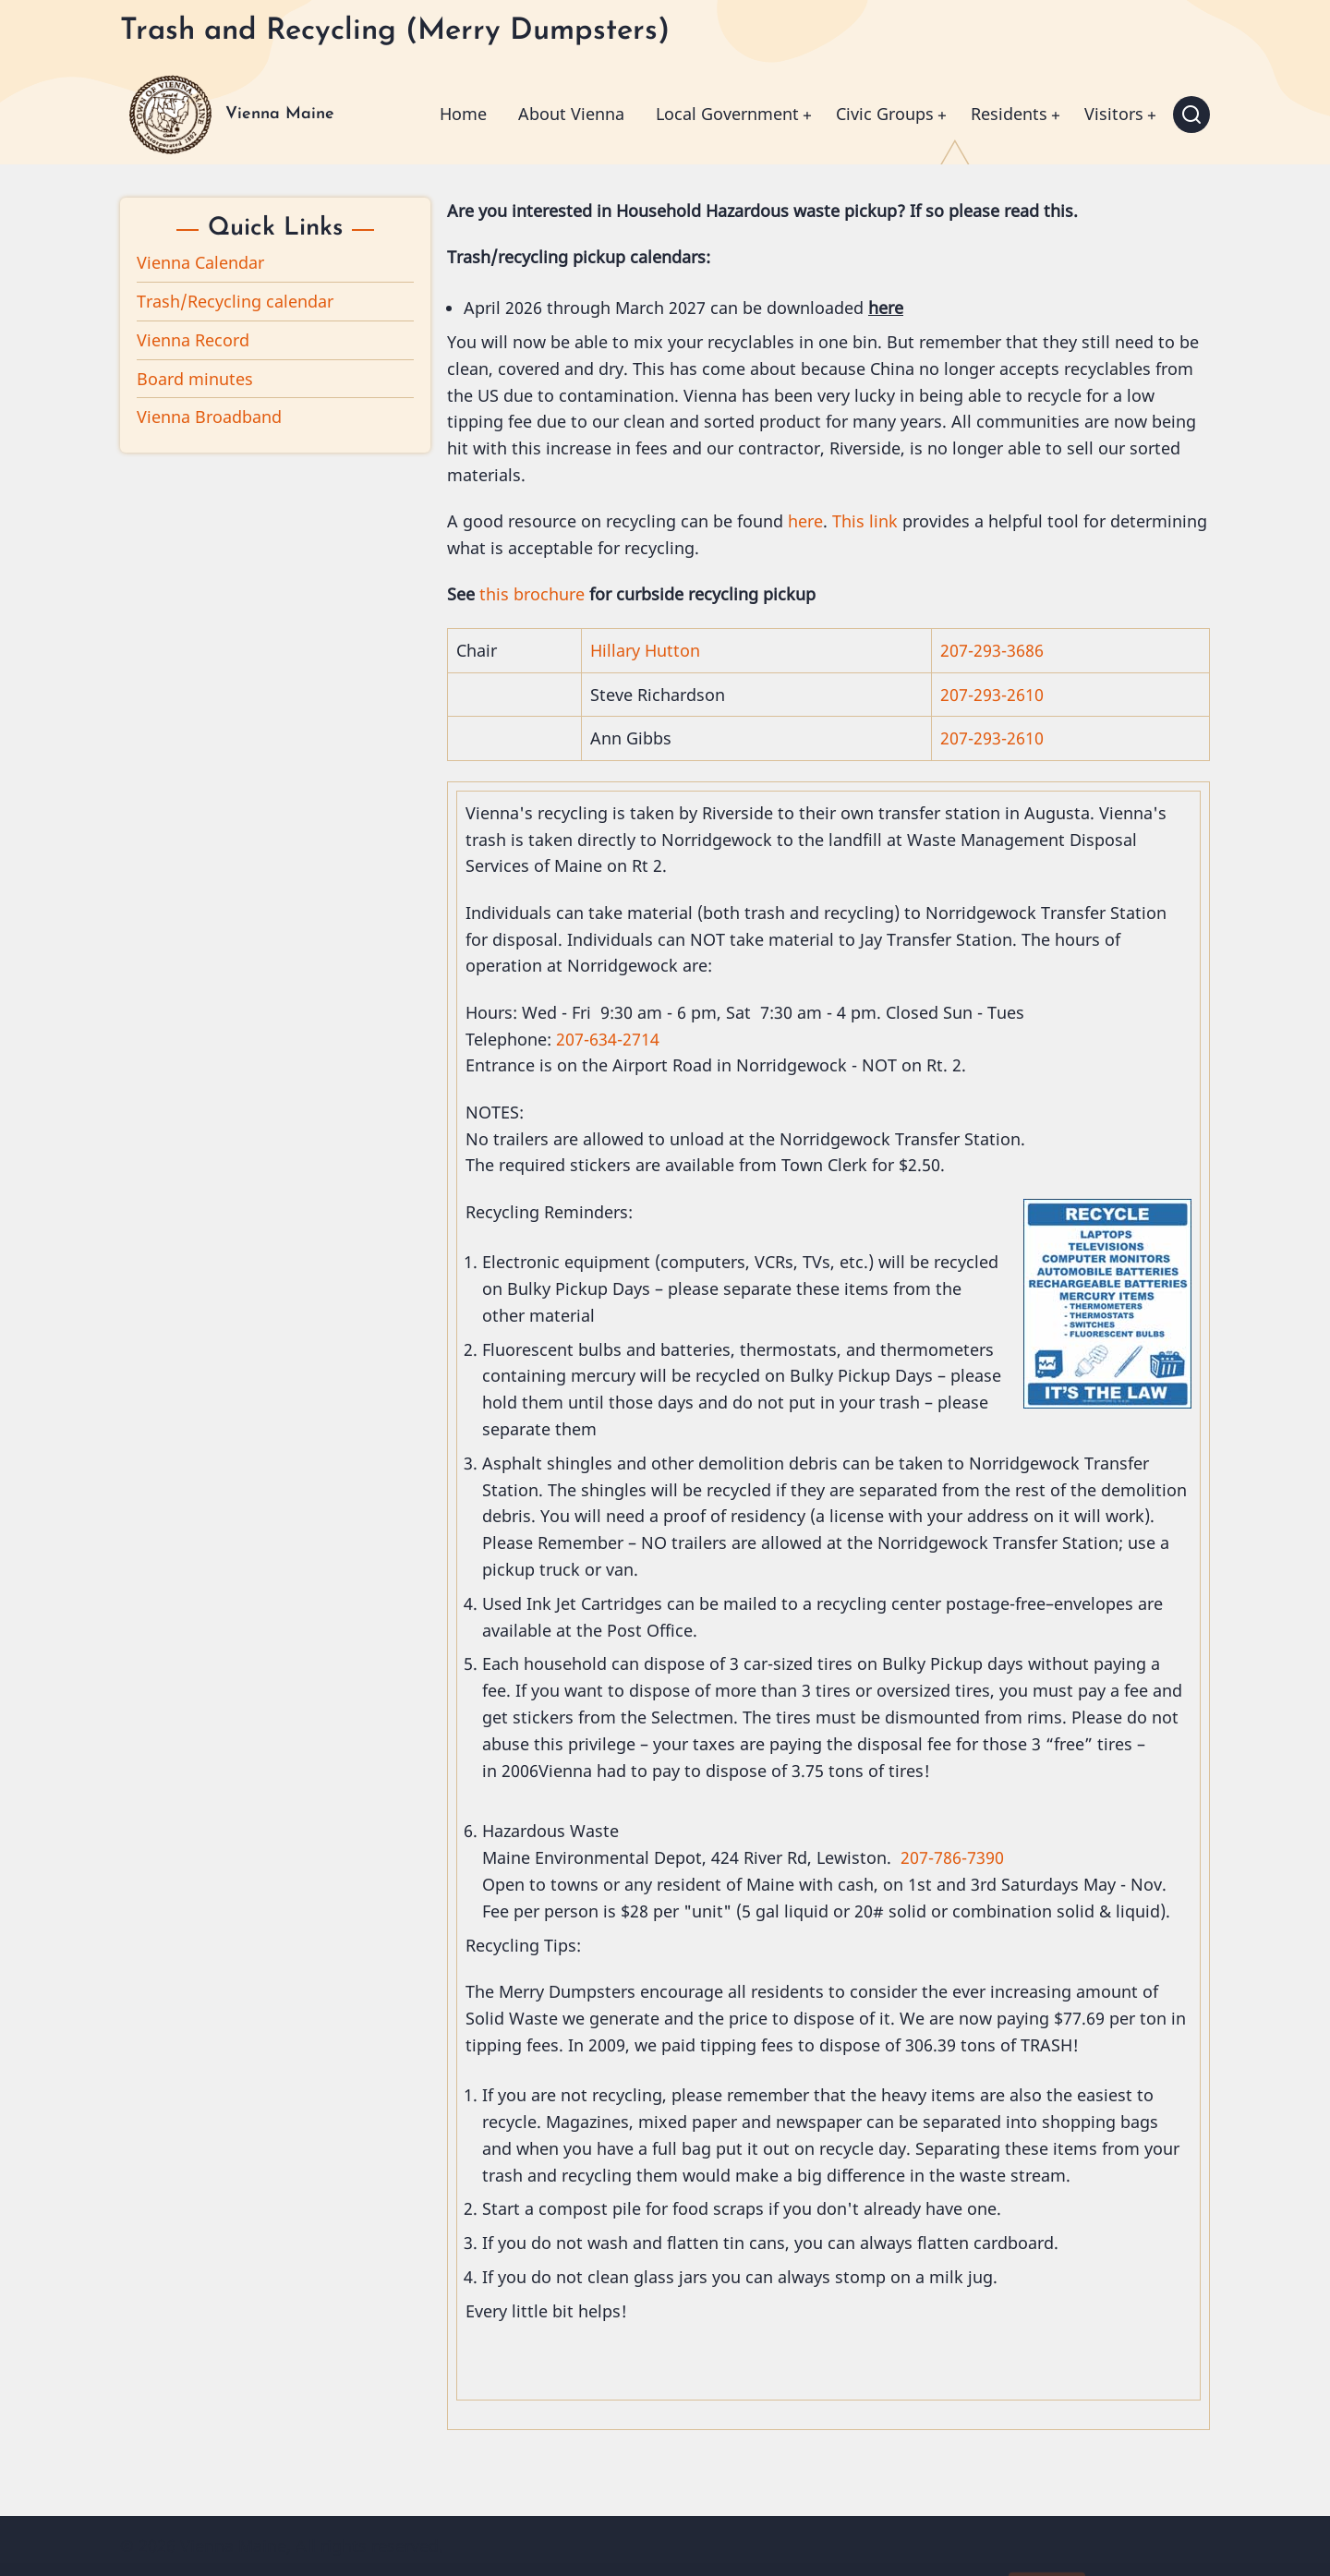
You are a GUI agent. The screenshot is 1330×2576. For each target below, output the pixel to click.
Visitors (1113, 114)
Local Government (727, 114)
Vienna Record (193, 340)
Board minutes (195, 379)
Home (463, 114)
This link (865, 521)
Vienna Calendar (200, 262)
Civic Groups (885, 114)
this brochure (532, 594)
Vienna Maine (279, 114)
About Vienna (571, 114)
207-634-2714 (607, 1039)
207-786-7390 (952, 1857)
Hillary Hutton (645, 650)
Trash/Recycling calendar (235, 301)
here (805, 521)
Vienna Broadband (209, 416)
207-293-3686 (992, 650)
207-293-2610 (992, 694)
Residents (1009, 114)
